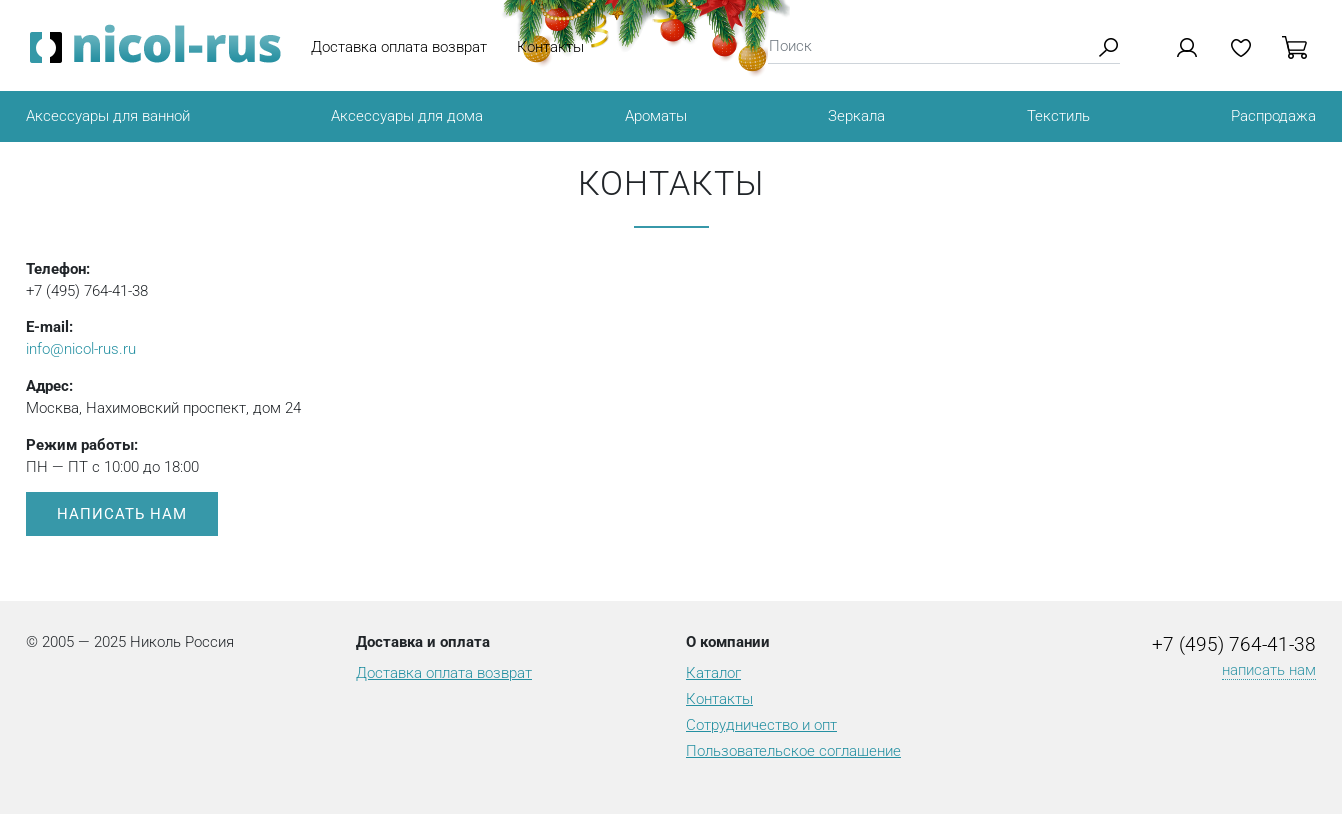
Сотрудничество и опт (761, 725)
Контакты (550, 47)
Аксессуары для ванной (108, 116)
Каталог (713, 673)
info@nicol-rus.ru (81, 349)
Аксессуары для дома (407, 116)
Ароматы (656, 116)
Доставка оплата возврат (399, 47)
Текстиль (1058, 116)
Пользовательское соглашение (793, 751)
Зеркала (856, 116)
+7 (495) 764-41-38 (1234, 645)
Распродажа (1273, 116)
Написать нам (122, 514)
